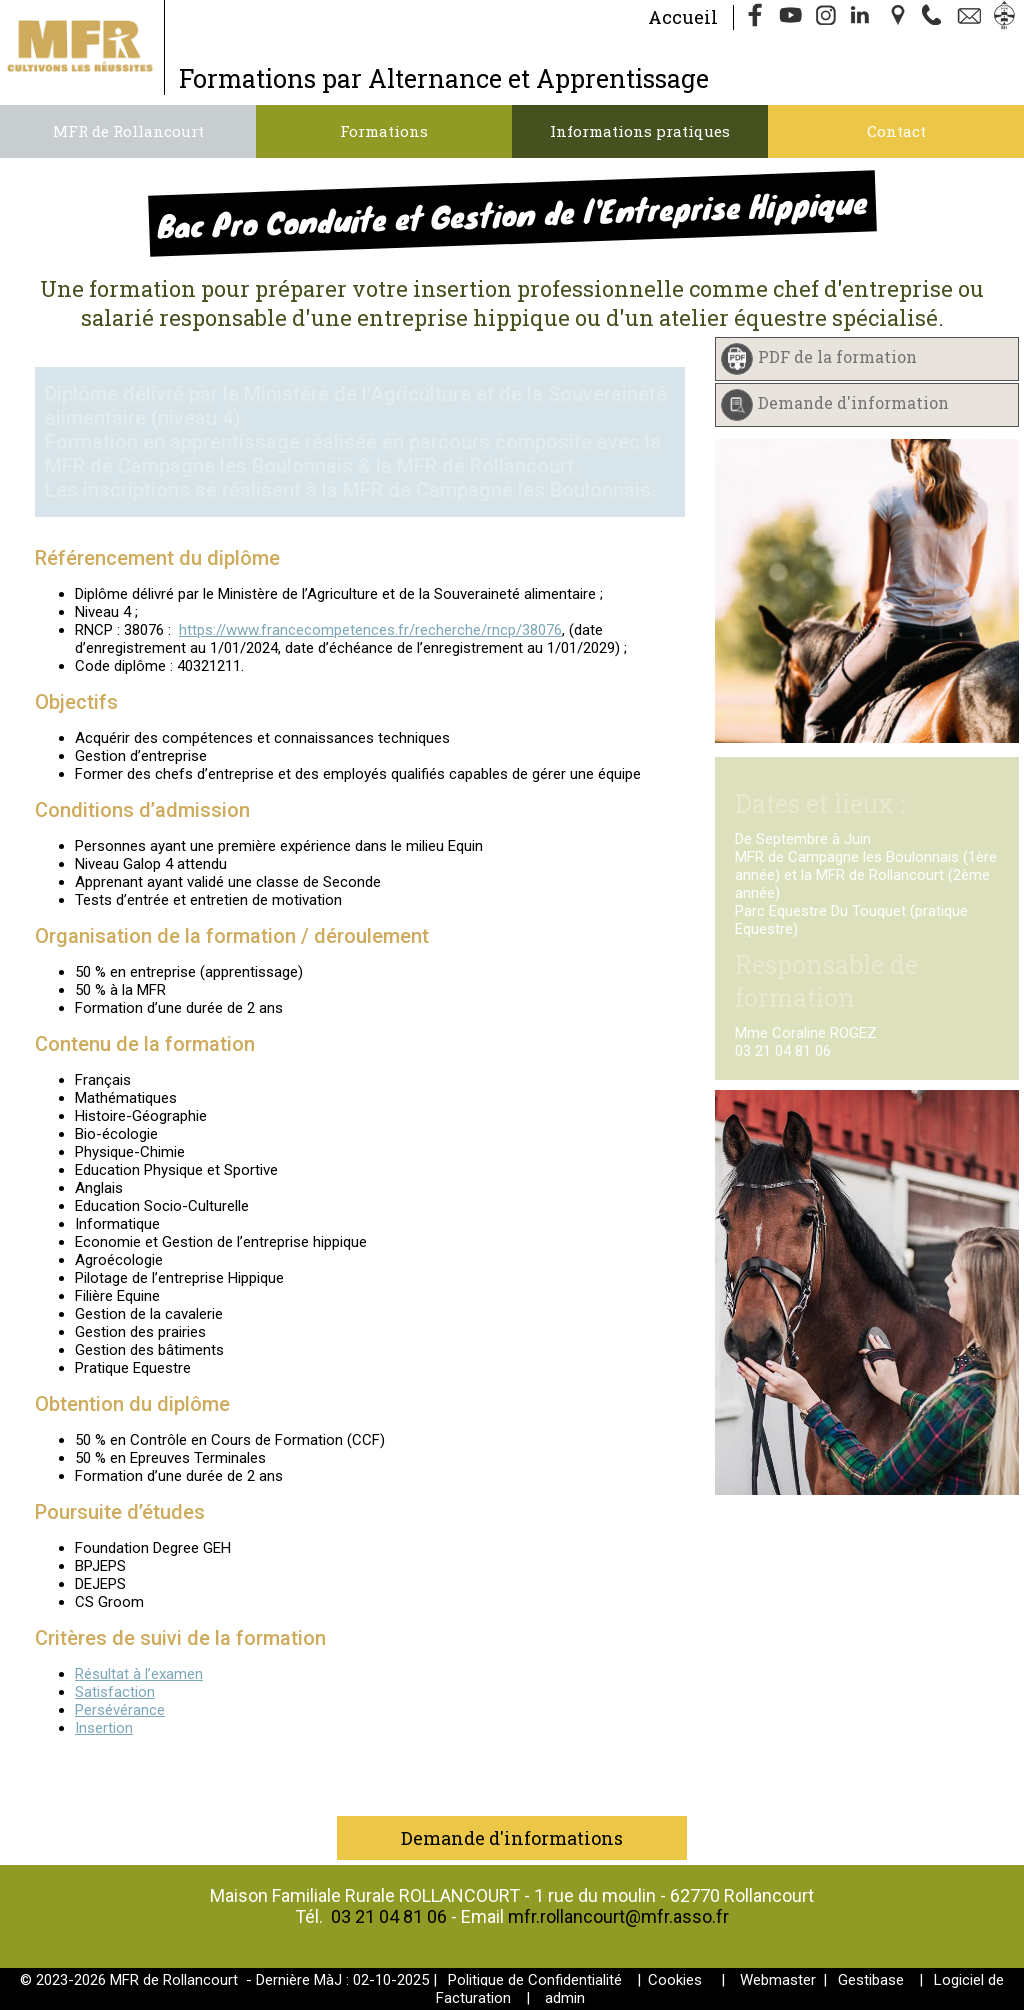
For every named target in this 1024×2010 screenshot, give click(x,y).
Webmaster (778, 1980)
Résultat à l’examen (139, 1674)
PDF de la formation (837, 356)
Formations (384, 131)
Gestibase (871, 1980)
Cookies (675, 1980)
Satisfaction (115, 1692)
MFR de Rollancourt (128, 131)
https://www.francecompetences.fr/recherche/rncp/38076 (370, 630)
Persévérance (120, 1710)
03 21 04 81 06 (389, 1916)
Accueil (683, 17)
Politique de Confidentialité (535, 1980)
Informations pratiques (640, 131)
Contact (896, 131)
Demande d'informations (512, 1838)
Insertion (104, 1728)
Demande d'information (853, 402)
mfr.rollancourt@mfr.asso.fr (618, 1916)
